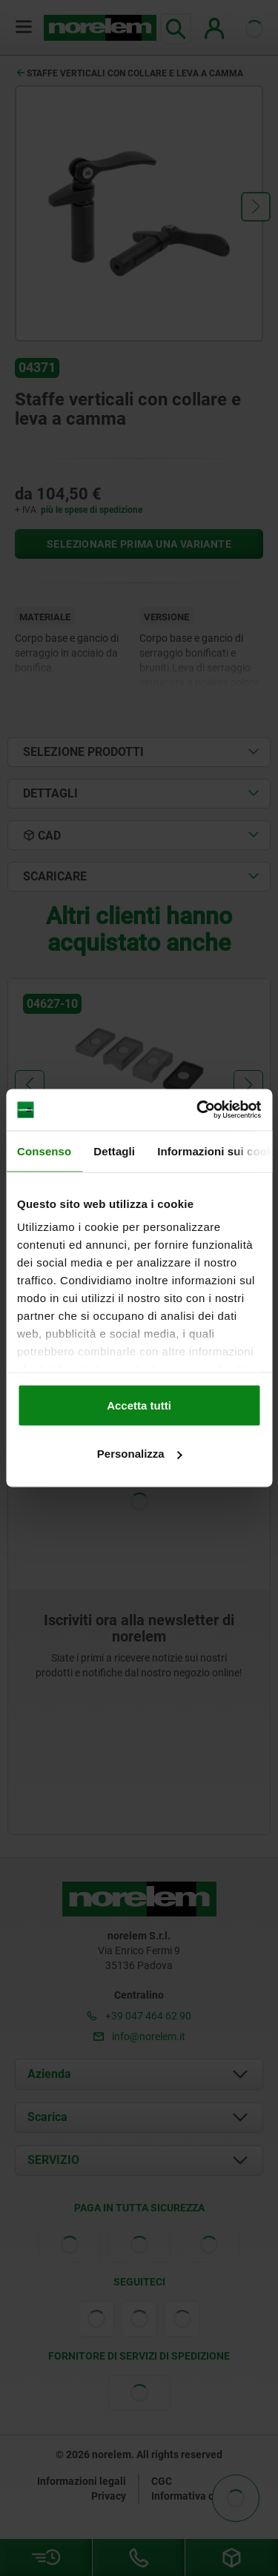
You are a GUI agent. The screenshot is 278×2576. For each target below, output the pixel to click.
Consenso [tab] (44, 1150)
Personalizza (139, 1453)
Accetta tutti (139, 1404)
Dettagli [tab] (114, 1150)
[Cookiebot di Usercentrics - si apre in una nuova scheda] (198, 1110)
